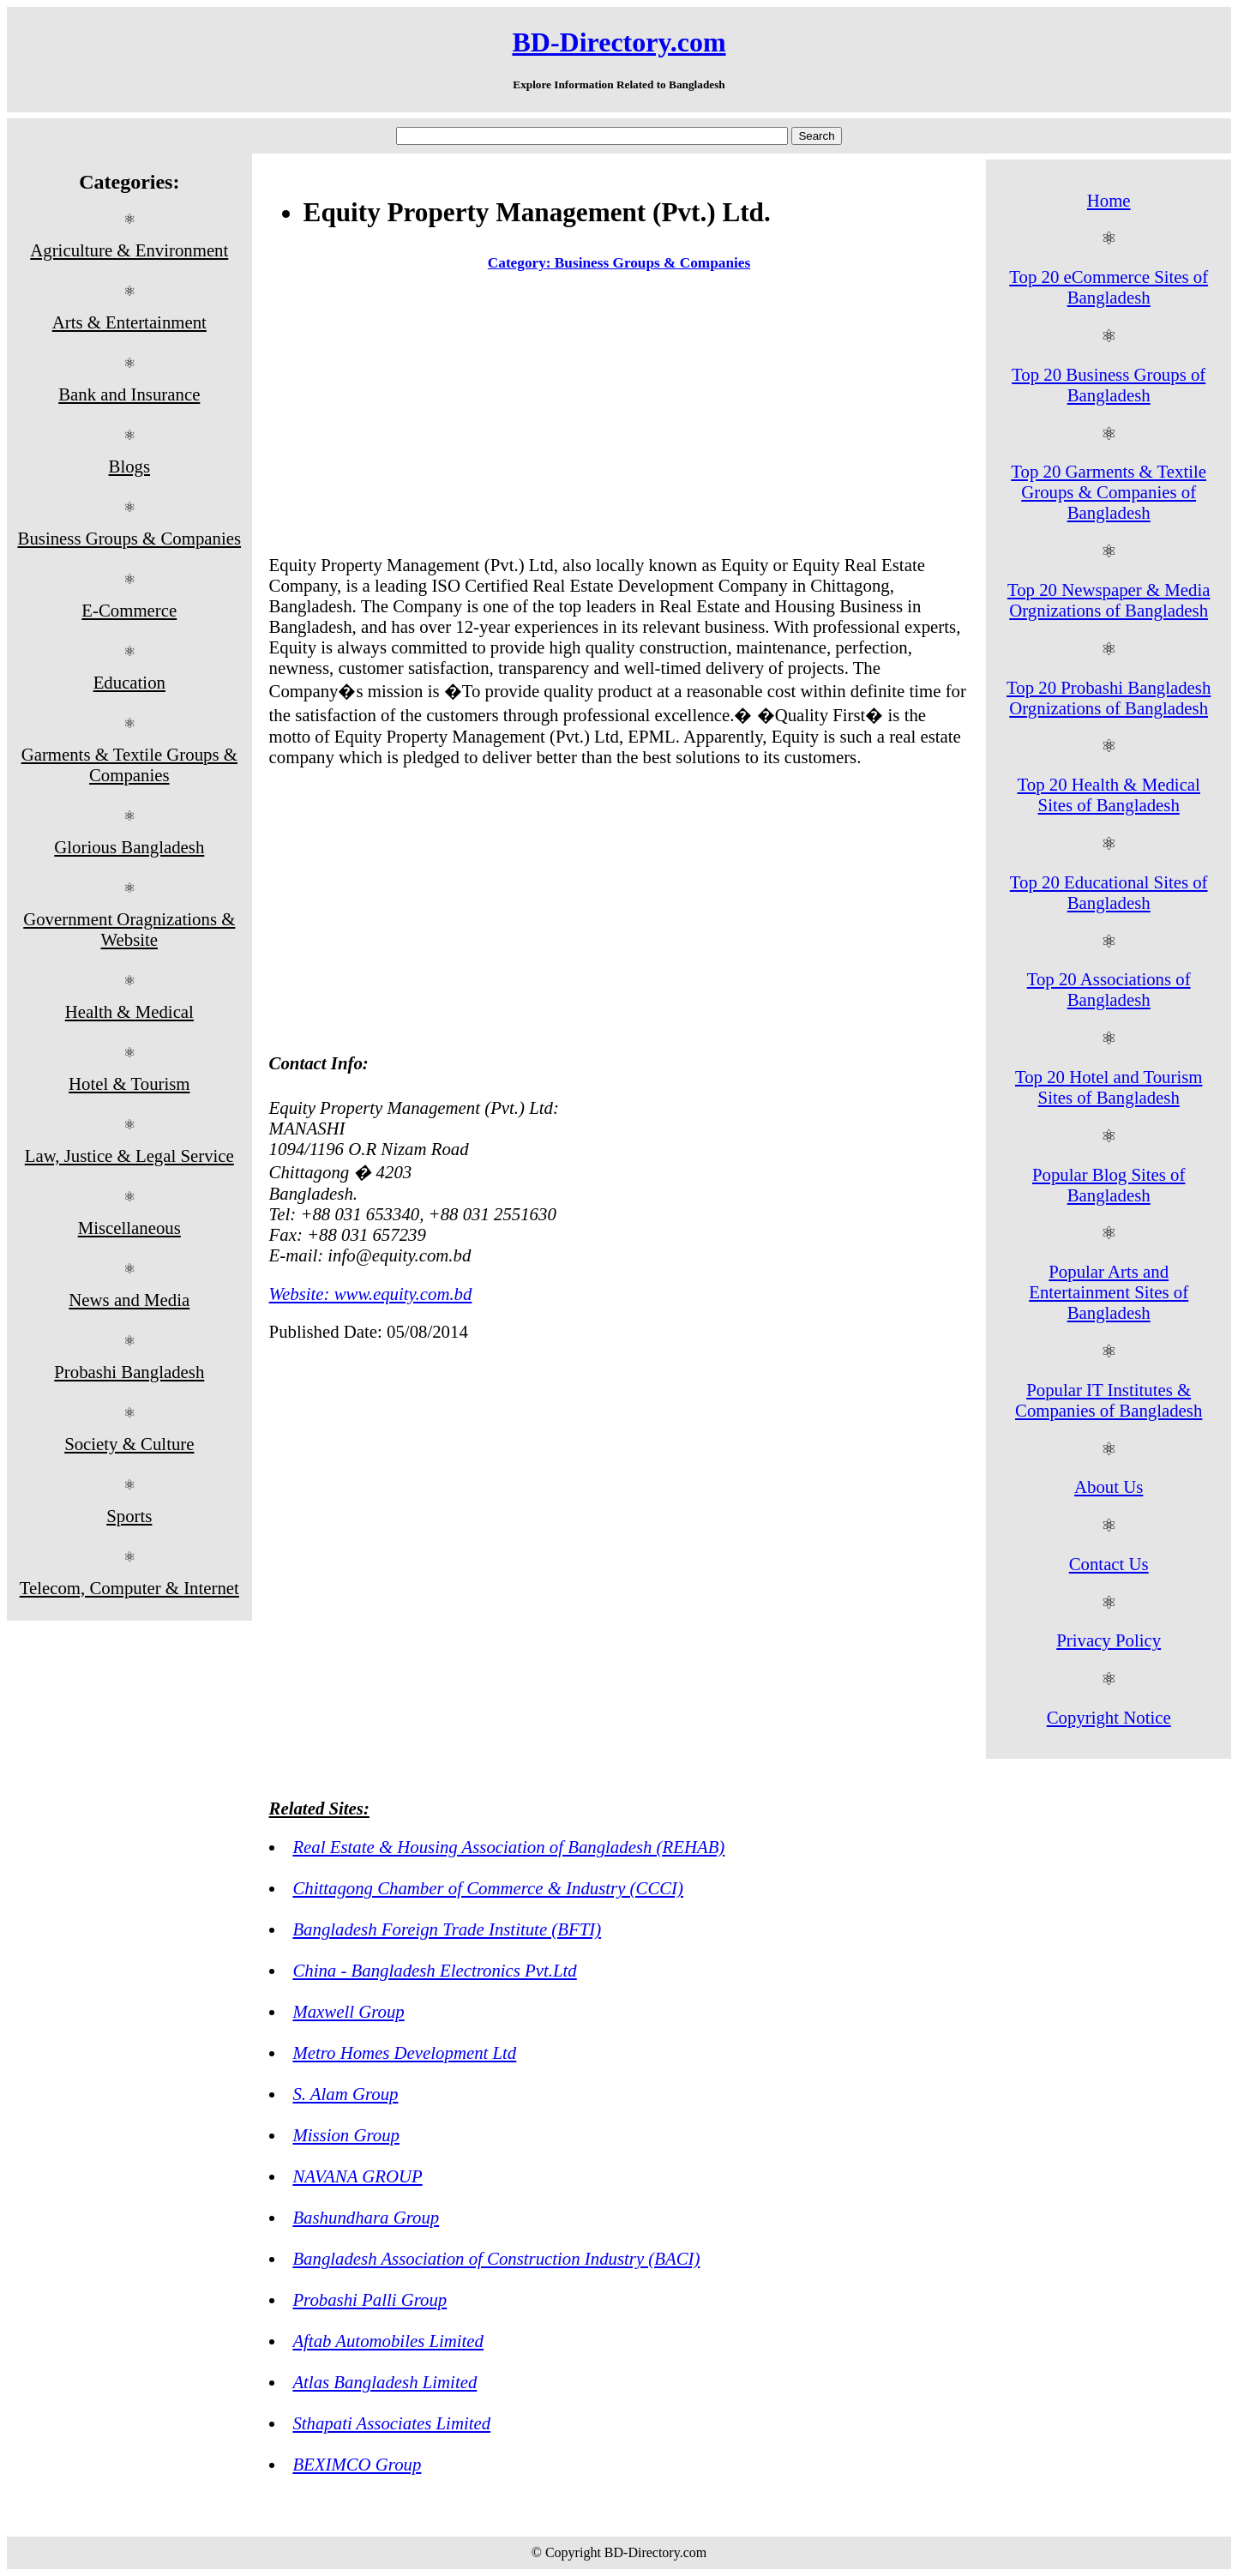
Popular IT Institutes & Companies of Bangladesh (1108, 1400)
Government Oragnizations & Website (129, 929)
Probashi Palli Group (369, 2299)
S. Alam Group (345, 2094)
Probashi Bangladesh (129, 1371)
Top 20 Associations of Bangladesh (1109, 989)
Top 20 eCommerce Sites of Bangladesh (1108, 287)
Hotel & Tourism (129, 1083)
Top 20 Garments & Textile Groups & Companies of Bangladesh (1108, 491)
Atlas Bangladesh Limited (384, 2382)
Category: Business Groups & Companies (619, 263)
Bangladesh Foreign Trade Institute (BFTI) (446, 1929)
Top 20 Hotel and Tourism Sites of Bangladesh (1109, 1087)
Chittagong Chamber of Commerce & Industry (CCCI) (487, 1888)
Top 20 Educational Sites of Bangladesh (1109, 892)
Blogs (130, 466)
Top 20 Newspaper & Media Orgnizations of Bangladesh (1109, 600)
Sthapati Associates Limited (391, 2423)
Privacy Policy (1108, 1640)
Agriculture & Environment (129, 250)
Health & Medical (129, 1011)
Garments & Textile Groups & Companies (129, 764)
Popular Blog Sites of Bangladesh (1109, 1185)
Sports (129, 1516)
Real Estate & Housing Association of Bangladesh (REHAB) (508, 1847)
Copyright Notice (1109, 1717)
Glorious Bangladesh (129, 847)
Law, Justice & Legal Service (129, 1155)
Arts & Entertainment (129, 322)
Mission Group (346, 2135)
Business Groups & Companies (130, 538)
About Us (1108, 1486)
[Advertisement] (619, 417)
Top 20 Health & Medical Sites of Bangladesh (1108, 794)
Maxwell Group (348, 2011)
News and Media (129, 1299)
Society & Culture (129, 1444)
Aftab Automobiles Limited (388, 2340)
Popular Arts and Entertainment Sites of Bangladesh (1108, 1291)
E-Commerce (129, 610)
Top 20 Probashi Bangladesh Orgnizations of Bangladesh (1109, 697)
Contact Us (1109, 1564)
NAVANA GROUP (357, 2176)
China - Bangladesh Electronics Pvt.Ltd (434, 1970)
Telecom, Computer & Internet (129, 1588)
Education (129, 682)
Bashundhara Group (365, 2217)
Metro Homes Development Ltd (404, 2052)
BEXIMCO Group (356, 2464)
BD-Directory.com (618, 42)
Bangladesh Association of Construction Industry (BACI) (496, 2258)
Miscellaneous (129, 1227)
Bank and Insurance (129, 394)
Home (1109, 200)
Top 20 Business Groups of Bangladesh (1108, 384)
